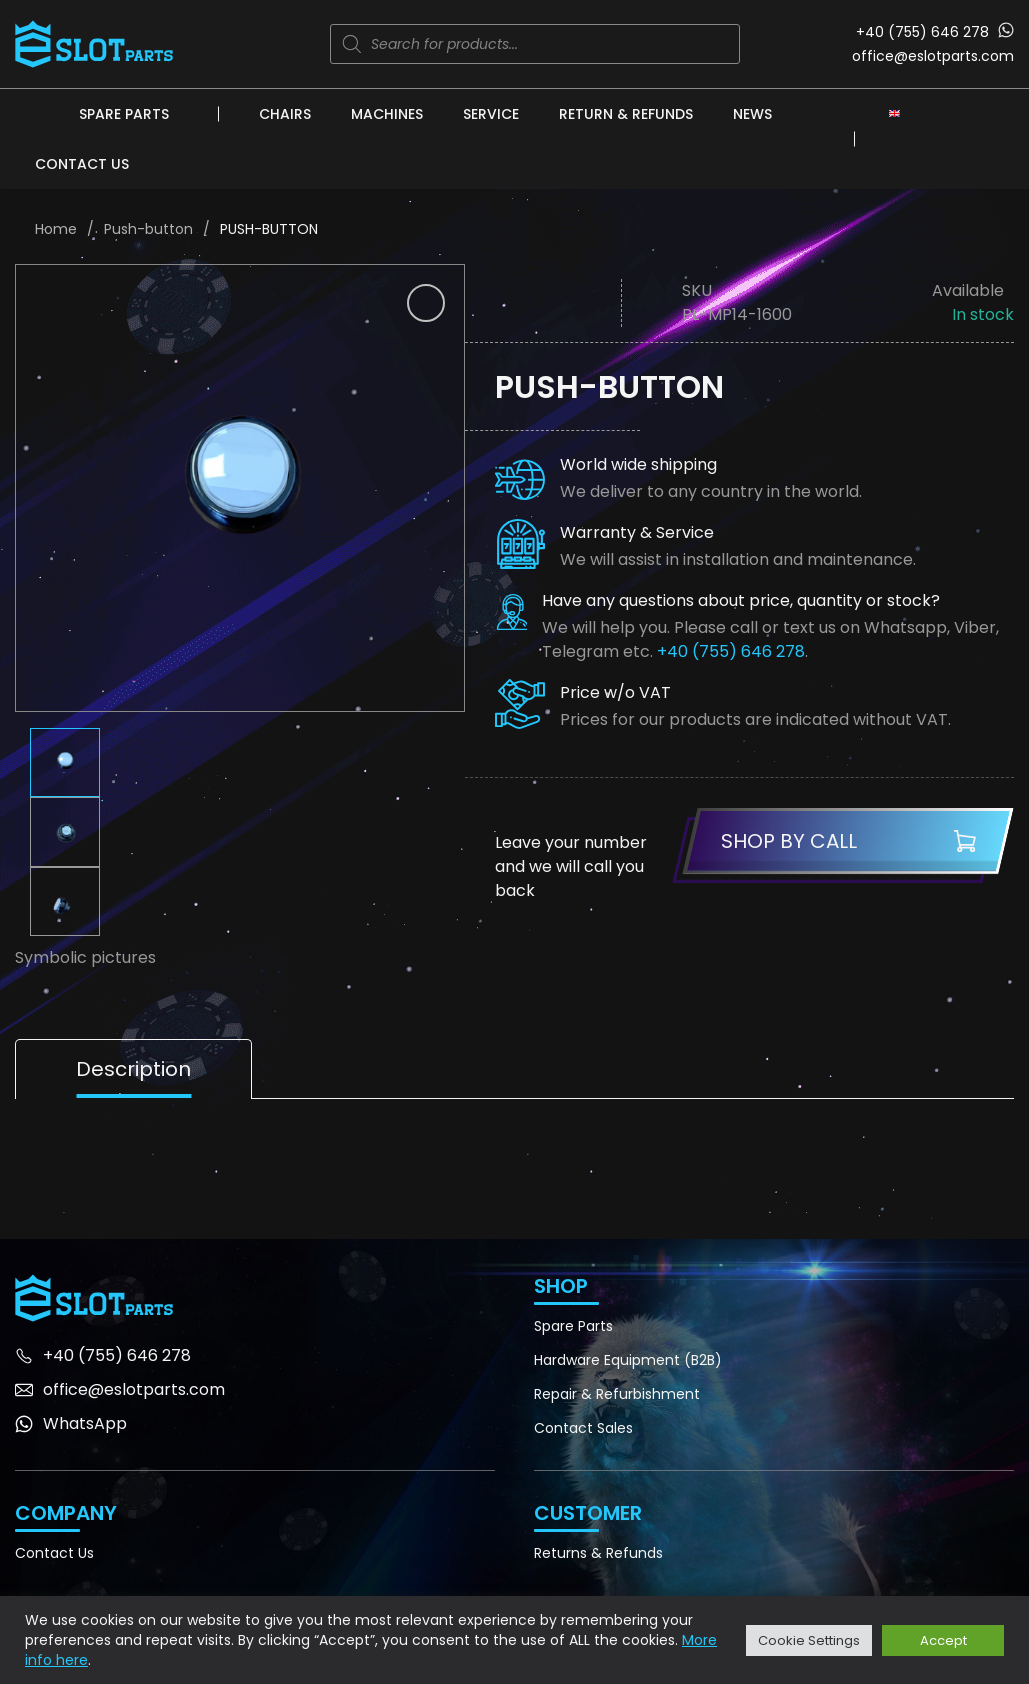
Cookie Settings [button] (809, 1640)
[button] (426, 303)
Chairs (285, 114)
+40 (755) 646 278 (922, 32)
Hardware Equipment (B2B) (628, 1360)
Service (491, 114)
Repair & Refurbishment (617, 1394)
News (752, 114)
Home (56, 229)
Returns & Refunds (598, 1553)
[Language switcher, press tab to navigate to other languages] (894, 113)
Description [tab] (133, 1069)
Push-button (148, 229)
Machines (387, 114)
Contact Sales (583, 1428)
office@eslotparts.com (933, 56)
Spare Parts (124, 114)
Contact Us (82, 164)
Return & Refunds (626, 114)
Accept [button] (943, 1640)
